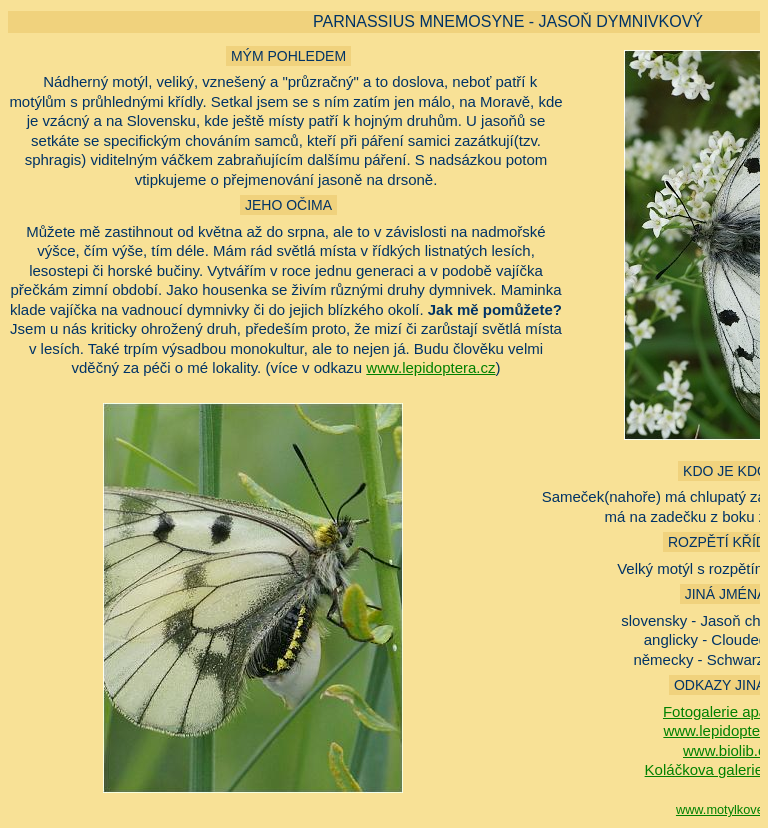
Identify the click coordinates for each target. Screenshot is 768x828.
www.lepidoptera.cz (430, 367)
